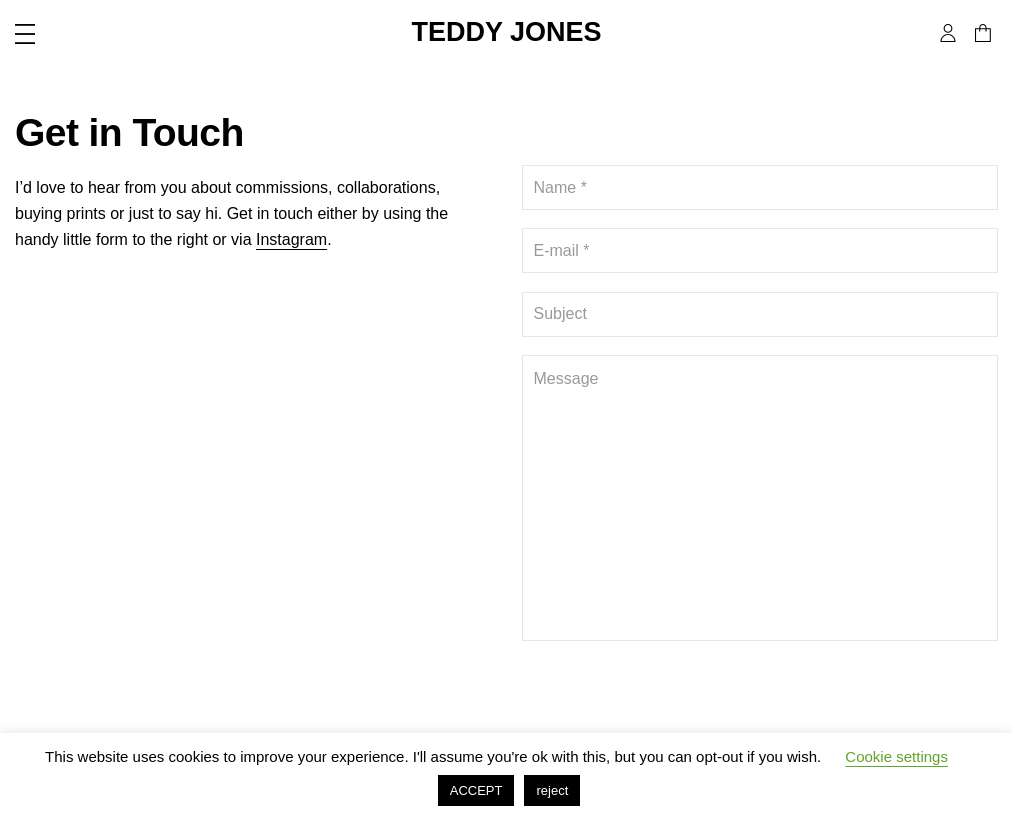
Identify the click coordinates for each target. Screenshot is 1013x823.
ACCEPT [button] (476, 790)
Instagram (291, 239)
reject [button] (552, 790)
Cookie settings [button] (896, 756)
